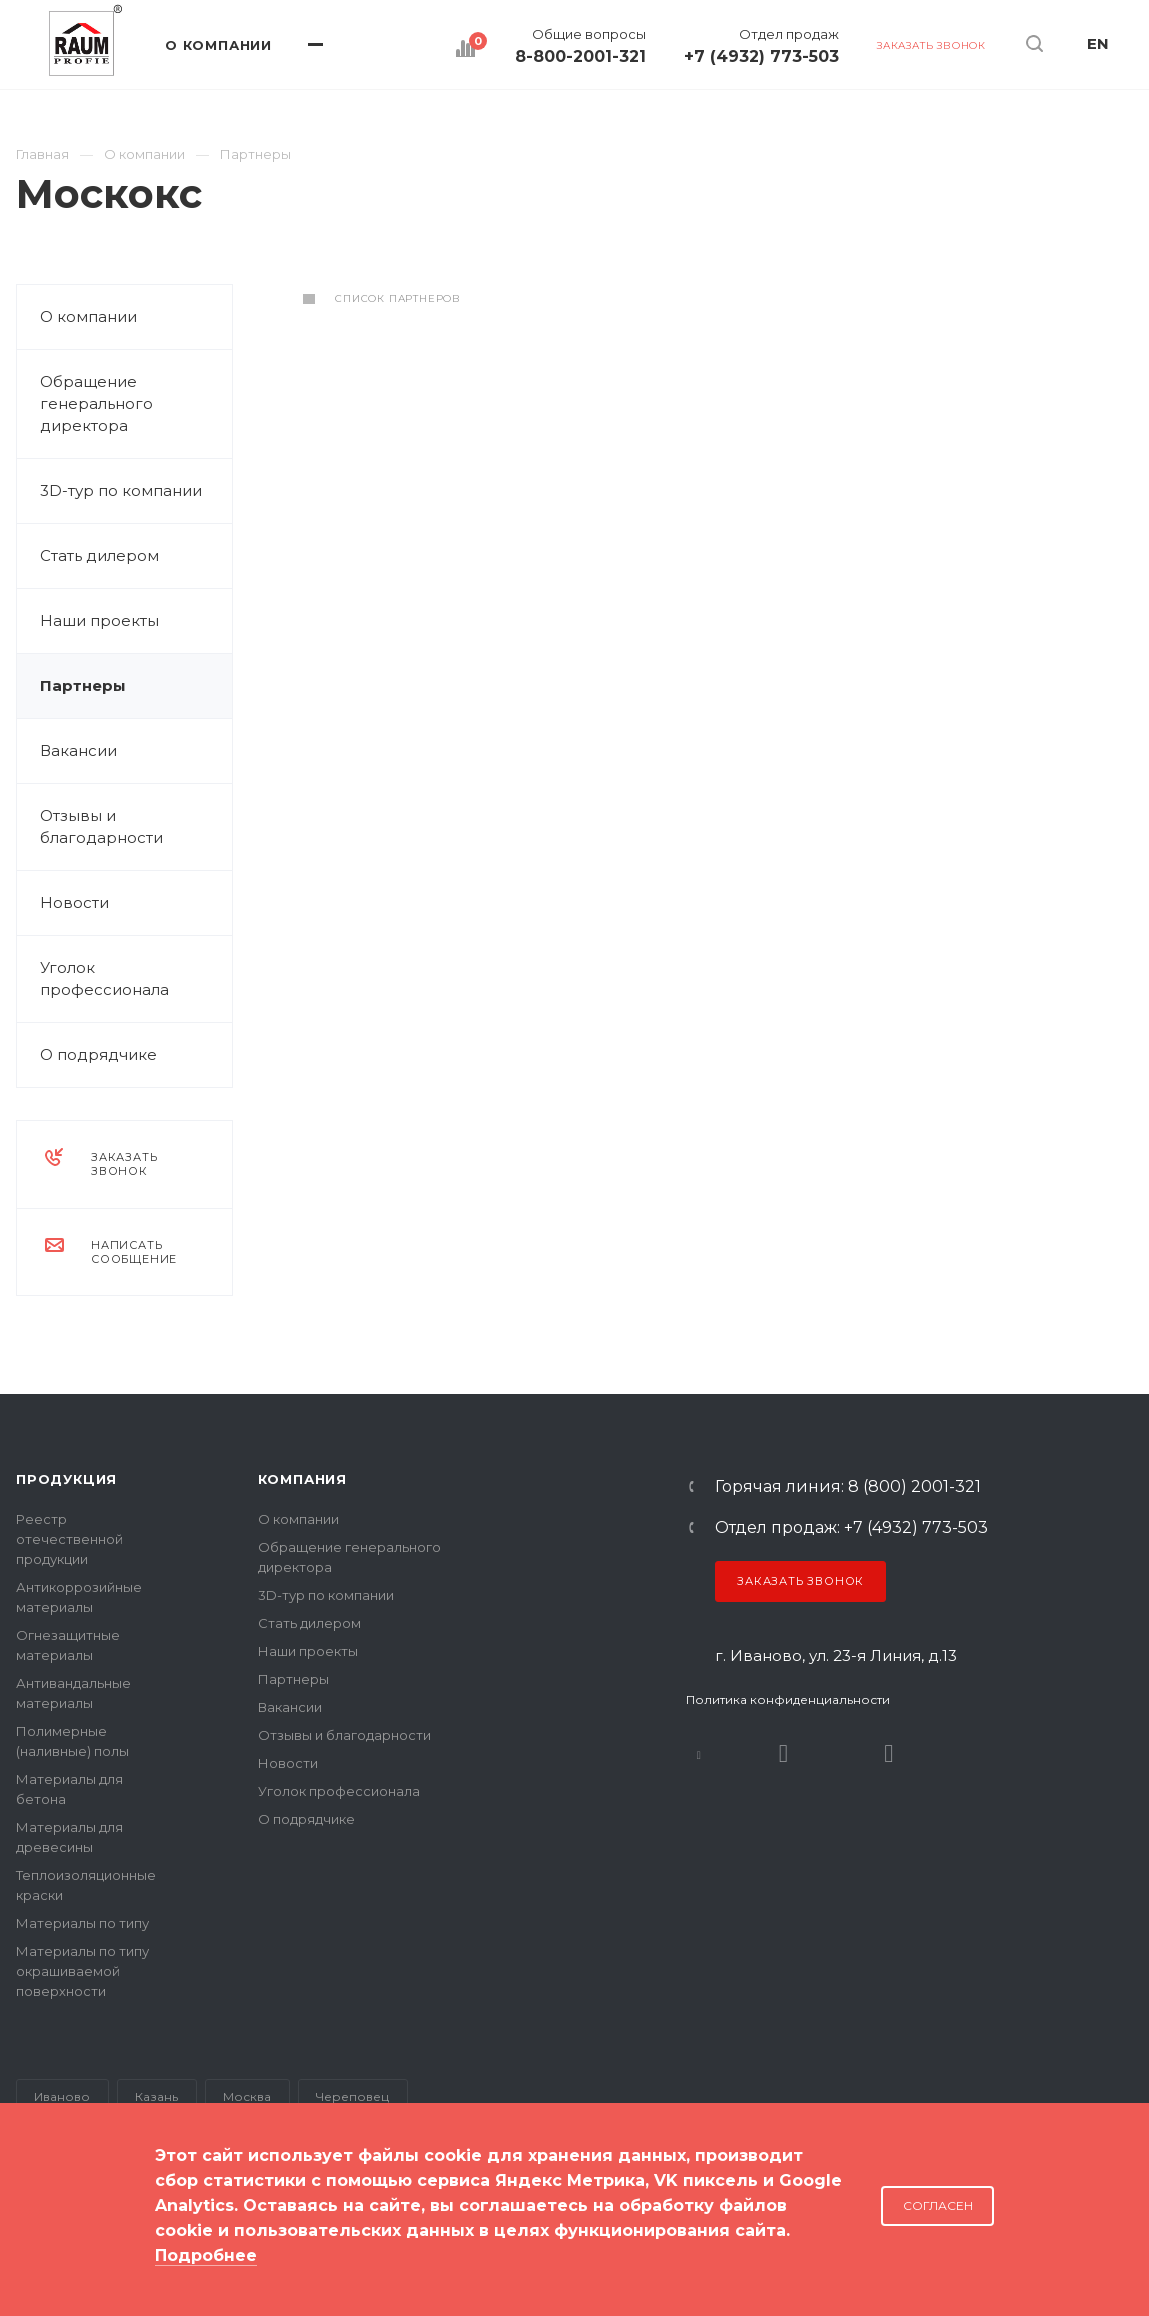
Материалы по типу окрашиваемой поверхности (82, 1971)
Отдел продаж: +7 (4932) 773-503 (851, 1528)
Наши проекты (99, 620)
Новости (74, 902)
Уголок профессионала (104, 978)
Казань (156, 2096)
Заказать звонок (800, 1581)
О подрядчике (98, 1054)
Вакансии (78, 750)
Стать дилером (99, 555)
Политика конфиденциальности (788, 1699)
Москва (247, 2096)
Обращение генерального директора (96, 403)
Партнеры (83, 685)
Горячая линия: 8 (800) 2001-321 (848, 1487)
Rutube (783, 1753)
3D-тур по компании (121, 490)
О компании (88, 316)
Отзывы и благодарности (101, 826)
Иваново (62, 2096)
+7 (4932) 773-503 (761, 57)
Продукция (66, 1479)
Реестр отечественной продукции (69, 1539)
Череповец (352, 2096)
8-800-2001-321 (580, 57)
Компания (302, 1479)
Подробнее (206, 2255)
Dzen (888, 1753)
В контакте (698, 1753)
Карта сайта (57, 2235)
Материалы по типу (82, 1923)
